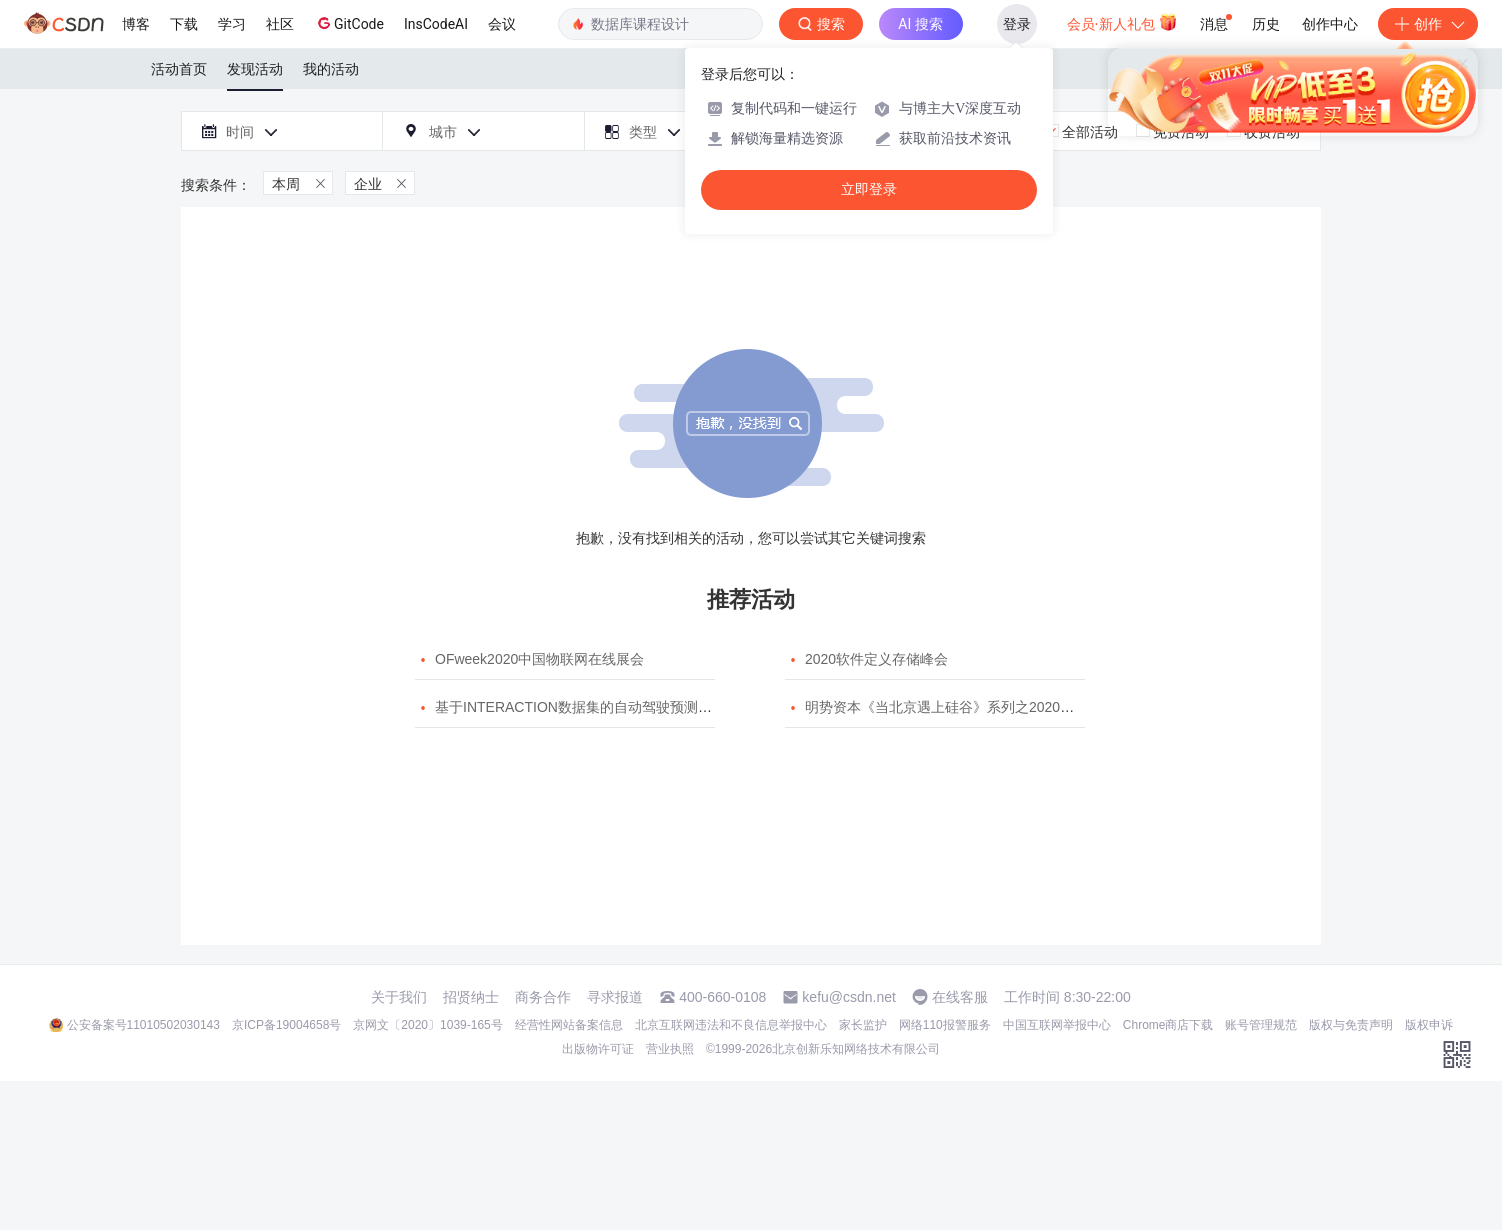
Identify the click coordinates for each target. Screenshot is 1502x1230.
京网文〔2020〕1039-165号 (427, 1025)
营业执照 (670, 1049)
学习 (232, 24)
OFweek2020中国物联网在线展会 (539, 659)
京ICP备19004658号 (286, 1025)
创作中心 (1330, 24)
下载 (184, 24)
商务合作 (543, 997)
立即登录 (869, 189)
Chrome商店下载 (1168, 1025)
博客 (136, 24)
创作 (1428, 24)
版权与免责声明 (1351, 1025)
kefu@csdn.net (849, 997)
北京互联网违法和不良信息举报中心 (731, 1025)
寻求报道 (615, 997)
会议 (502, 24)
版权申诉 (1429, 1025)
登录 (1017, 24)
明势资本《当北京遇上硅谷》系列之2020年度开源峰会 (974, 707)
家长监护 (863, 1025)
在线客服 (960, 997)
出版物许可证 (598, 1049)
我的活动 (331, 69)
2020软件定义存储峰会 (876, 659)
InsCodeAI (436, 24)
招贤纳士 (471, 997)
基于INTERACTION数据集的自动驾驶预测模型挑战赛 (601, 707)
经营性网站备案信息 (569, 1025)
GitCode (349, 23)
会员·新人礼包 (1122, 22)
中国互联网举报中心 (1057, 1025)
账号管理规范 (1261, 1025)
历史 (1266, 24)
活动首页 (179, 69)
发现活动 (255, 69)
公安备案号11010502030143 (143, 1025)
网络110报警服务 (945, 1025)
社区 (280, 24)
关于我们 (399, 997)
